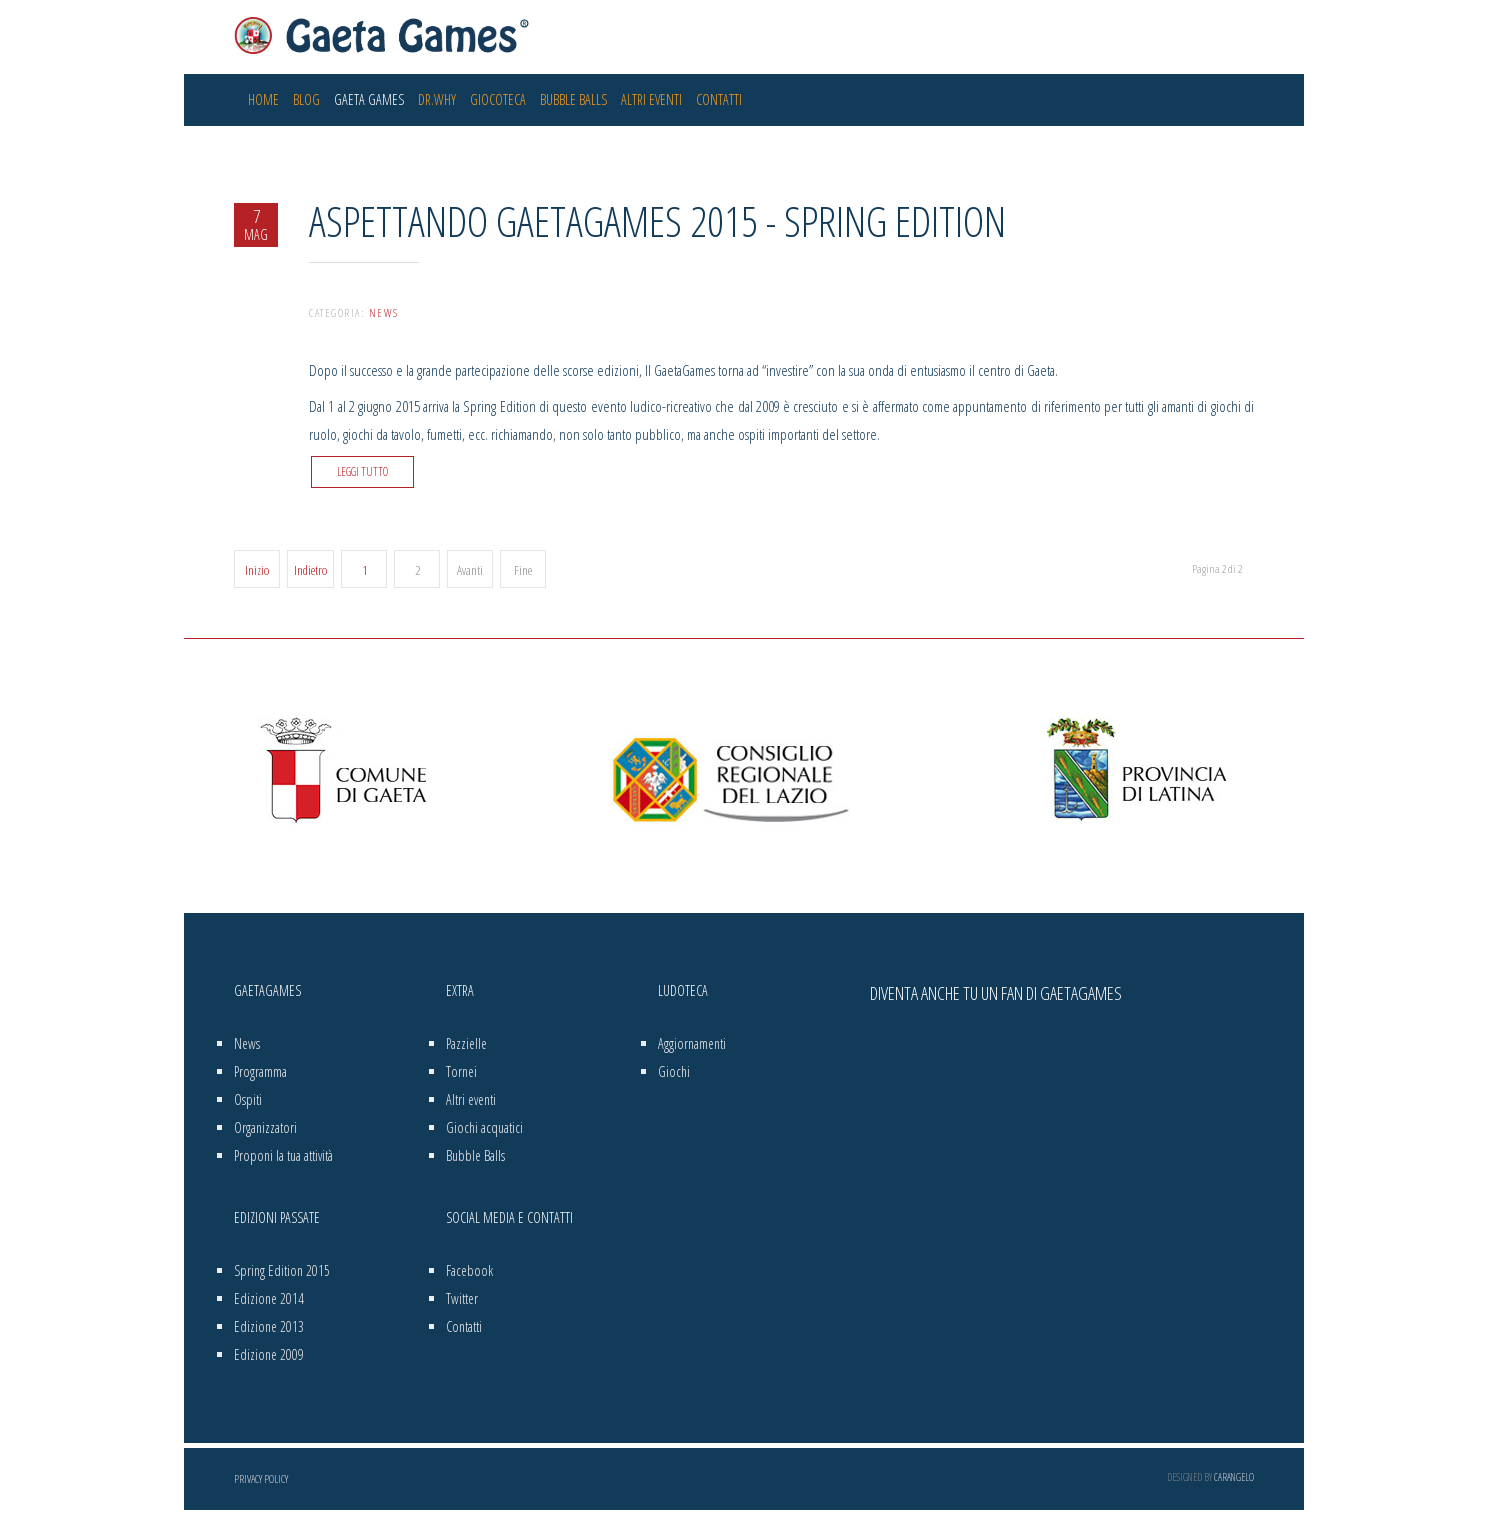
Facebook (469, 1270)
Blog (306, 99)
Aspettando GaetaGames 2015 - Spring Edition (657, 220)
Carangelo (1234, 1477)
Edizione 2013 (269, 1326)
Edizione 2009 (269, 1354)
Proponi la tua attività (283, 1155)
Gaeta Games (369, 99)
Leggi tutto (362, 471)
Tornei (461, 1071)
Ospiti (248, 1099)
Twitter (462, 1298)
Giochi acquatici (484, 1127)
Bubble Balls (573, 99)
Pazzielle (466, 1043)
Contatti (719, 99)
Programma (260, 1071)
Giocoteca (498, 99)
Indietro (310, 570)
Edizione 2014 (269, 1298)
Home (263, 99)
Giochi (674, 1071)
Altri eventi (651, 99)
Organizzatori (265, 1127)
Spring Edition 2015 (282, 1270)
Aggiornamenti (692, 1043)
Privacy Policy (261, 1478)
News (384, 312)
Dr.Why (437, 99)
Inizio (257, 570)
